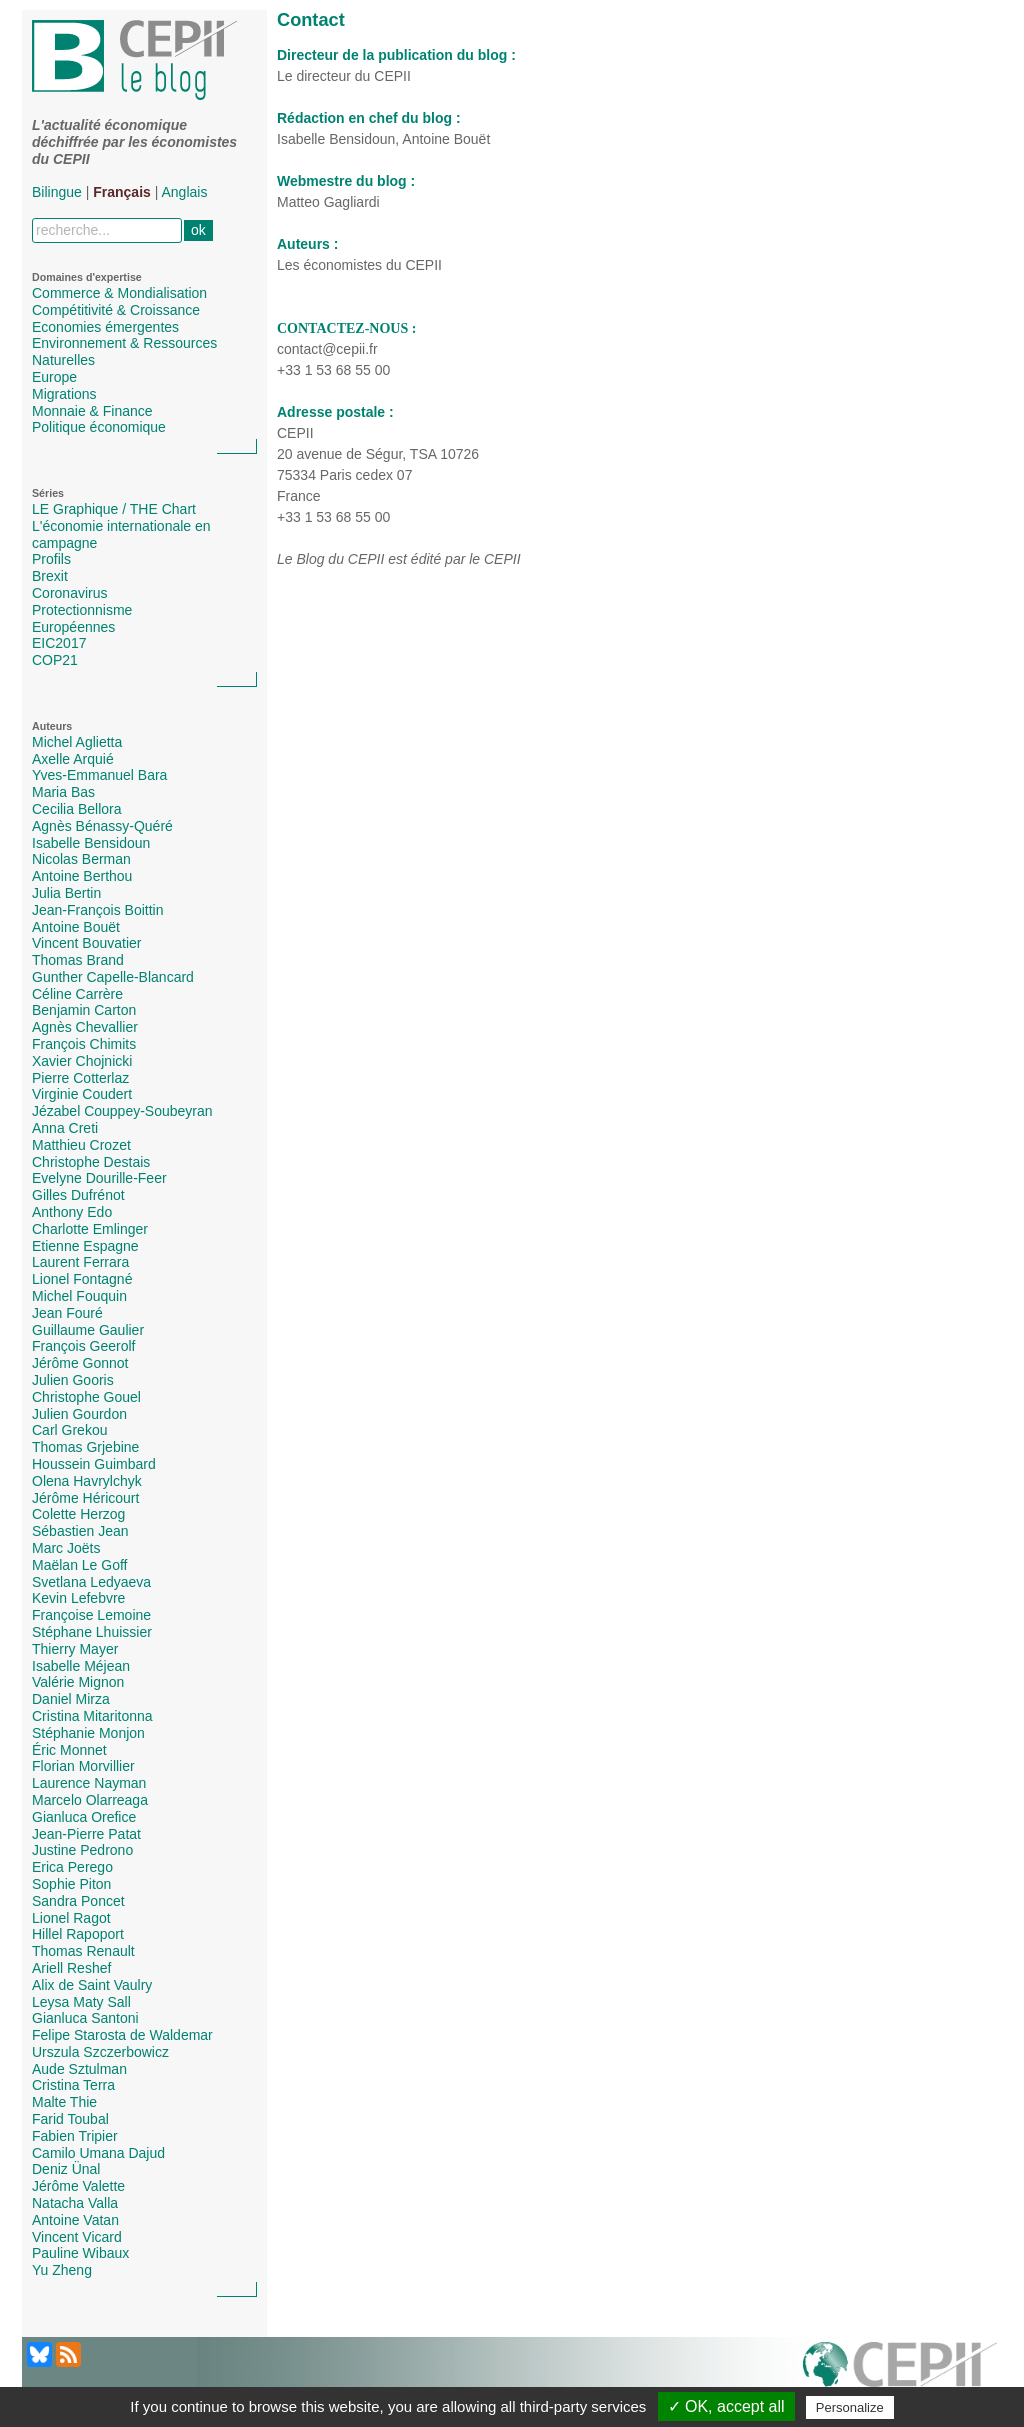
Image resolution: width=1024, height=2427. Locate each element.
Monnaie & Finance (92, 411)
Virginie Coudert (82, 1094)
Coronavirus (69, 593)
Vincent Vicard (77, 2237)
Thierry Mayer (75, 1649)
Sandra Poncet (78, 1901)
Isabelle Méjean (81, 1666)
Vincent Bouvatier (86, 943)
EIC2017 (59, 643)
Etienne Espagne (85, 1246)
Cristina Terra (73, 2085)
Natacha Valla (75, 2203)
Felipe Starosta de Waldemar (122, 2035)
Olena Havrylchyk (87, 1481)
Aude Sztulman (79, 2069)
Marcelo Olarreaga (90, 1800)
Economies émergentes (105, 327)
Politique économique (99, 427)
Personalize (850, 2407)
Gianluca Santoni (85, 2018)
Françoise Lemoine (91, 1615)
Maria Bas (63, 792)
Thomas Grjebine (85, 1447)
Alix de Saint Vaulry (92, 1985)
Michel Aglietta (77, 742)
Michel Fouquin (79, 1296)
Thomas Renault (83, 1951)
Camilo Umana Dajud (98, 2153)
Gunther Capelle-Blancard (113, 977)
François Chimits (84, 1044)
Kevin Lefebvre (78, 1598)
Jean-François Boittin (98, 910)
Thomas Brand (78, 960)
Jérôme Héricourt (85, 1498)
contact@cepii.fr (327, 349)
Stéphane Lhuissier (92, 1632)
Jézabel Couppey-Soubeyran (122, 1111)
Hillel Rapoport (78, 1934)
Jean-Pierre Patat (86, 1834)
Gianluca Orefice (84, 1817)
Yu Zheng (62, 2270)
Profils (51, 559)
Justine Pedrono (82, 1850)
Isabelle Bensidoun (91, 843)
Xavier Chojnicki (82, 1061)
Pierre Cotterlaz (80, 1078)
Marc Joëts (66, 1548)
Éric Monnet (69, 1750)
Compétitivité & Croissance (116, 310)
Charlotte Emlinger (90, 1229)
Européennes (73, 627)
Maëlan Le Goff (79, 1565)
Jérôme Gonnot (80, 1363)
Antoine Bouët (76, 927)
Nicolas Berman (81, 859)
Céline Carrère (77, 994)
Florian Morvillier (83, 1766)
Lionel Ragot (71, 1918)
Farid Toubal (70, 2119)
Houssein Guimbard (94, 1464)
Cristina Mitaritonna (92, 1716)
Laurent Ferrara (80, 1262)
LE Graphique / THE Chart (114, 509)
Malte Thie (64, 2102)
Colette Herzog (78, 1514)
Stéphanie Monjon (88, 1733)
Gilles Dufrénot (78, 1195)
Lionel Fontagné (82, 1279)
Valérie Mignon (78, 1682)
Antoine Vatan (75, 2220)
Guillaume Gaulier (88, 1330)
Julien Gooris (73, 1380)
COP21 (55, 660)
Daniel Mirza (71, 1699)
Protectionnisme (82, 610)
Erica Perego (72, 1867)
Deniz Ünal (66, 2169)
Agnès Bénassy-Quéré (102, 826)
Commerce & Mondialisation (119, 293)
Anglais (185, 192)
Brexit (50, 576)
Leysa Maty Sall (81, 2002)
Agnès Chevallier (85, 1027)
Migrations (64, 394)
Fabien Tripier (75, 2136)
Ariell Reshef (71, 1968)
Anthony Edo (72, 1212)
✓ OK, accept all (726, 2406)
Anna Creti (65, 1128)
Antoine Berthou (82, 876)
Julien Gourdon (79, 1414)
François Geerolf (83, 1346)
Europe (54, 377)
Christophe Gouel (86, 1397)
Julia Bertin (66, 893)
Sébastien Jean (80, 1531)
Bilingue (57, 192)
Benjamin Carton (84, 1010)
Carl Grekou (69, 1430)
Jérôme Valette (78, 2186)
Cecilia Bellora (76, 809)
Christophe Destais (91, 1162)
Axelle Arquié (73, 759)
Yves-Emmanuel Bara (99, 775)
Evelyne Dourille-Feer (99, 1178)
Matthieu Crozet (81, 1145)
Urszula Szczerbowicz (100, 2052)
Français (122, 192)
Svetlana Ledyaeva (91, 1582)
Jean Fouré (67, 1313)
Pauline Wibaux (80, 2253)
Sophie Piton (71, 1884)
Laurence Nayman (89, 1783)
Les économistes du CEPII (359, 265)
